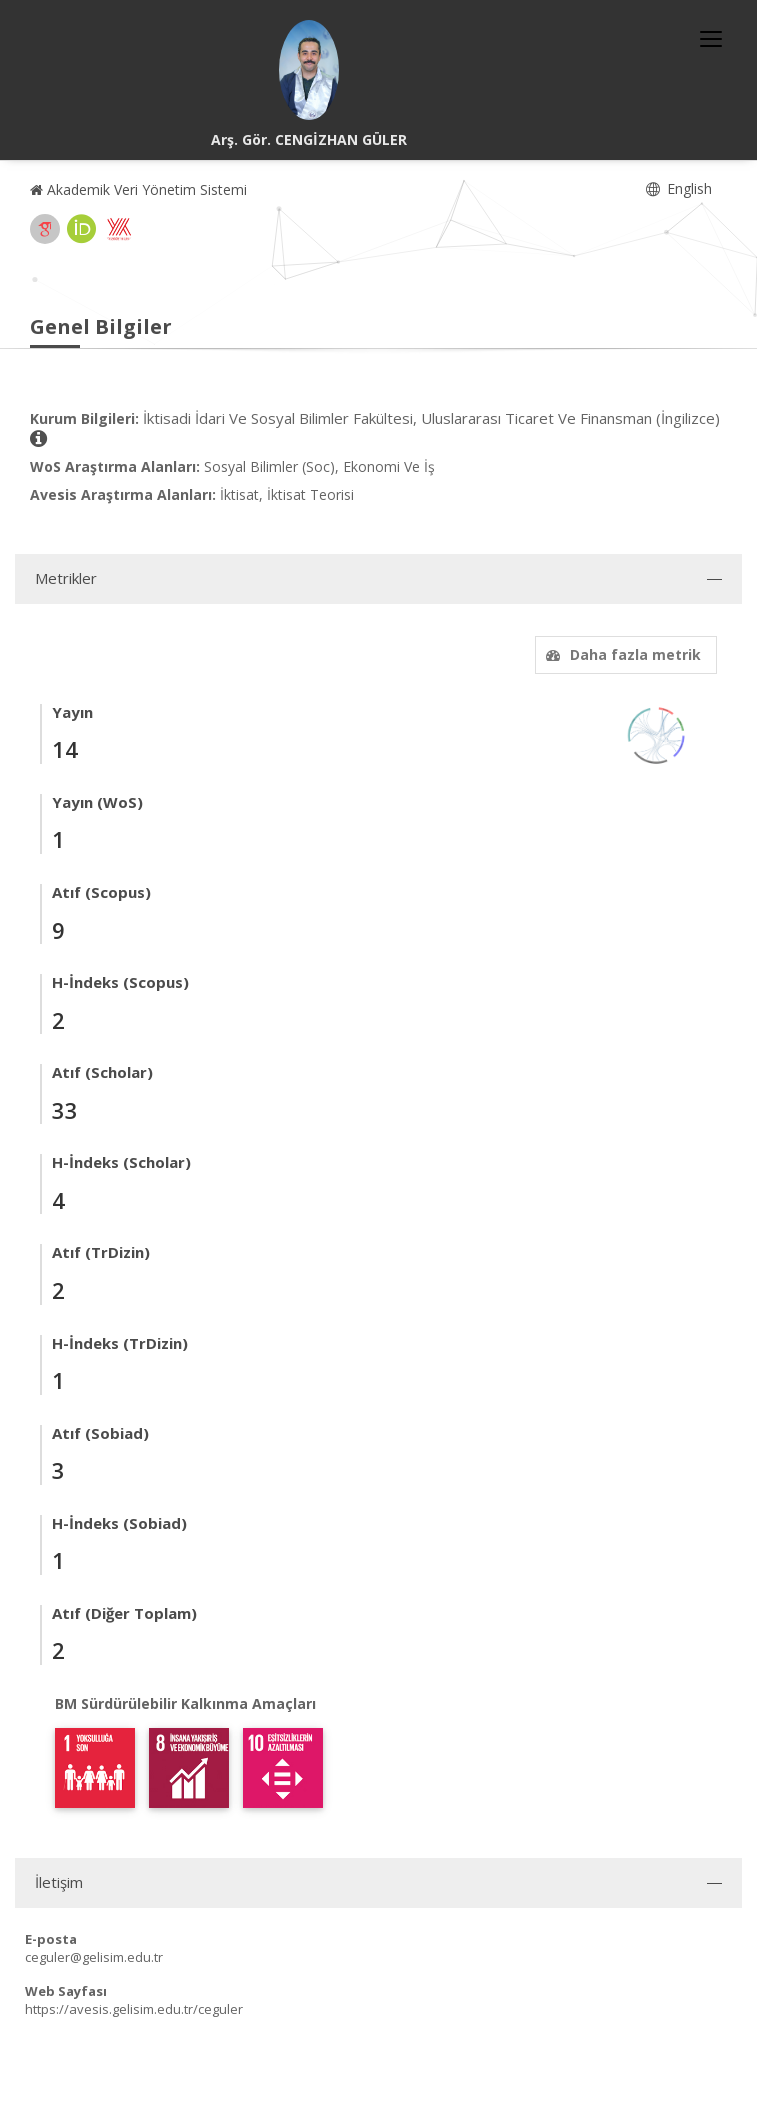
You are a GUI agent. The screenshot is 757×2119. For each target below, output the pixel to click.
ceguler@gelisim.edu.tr (94, 1957)
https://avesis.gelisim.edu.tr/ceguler (134, 2009)
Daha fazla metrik (621, 654)
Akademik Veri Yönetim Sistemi (138, 189)
